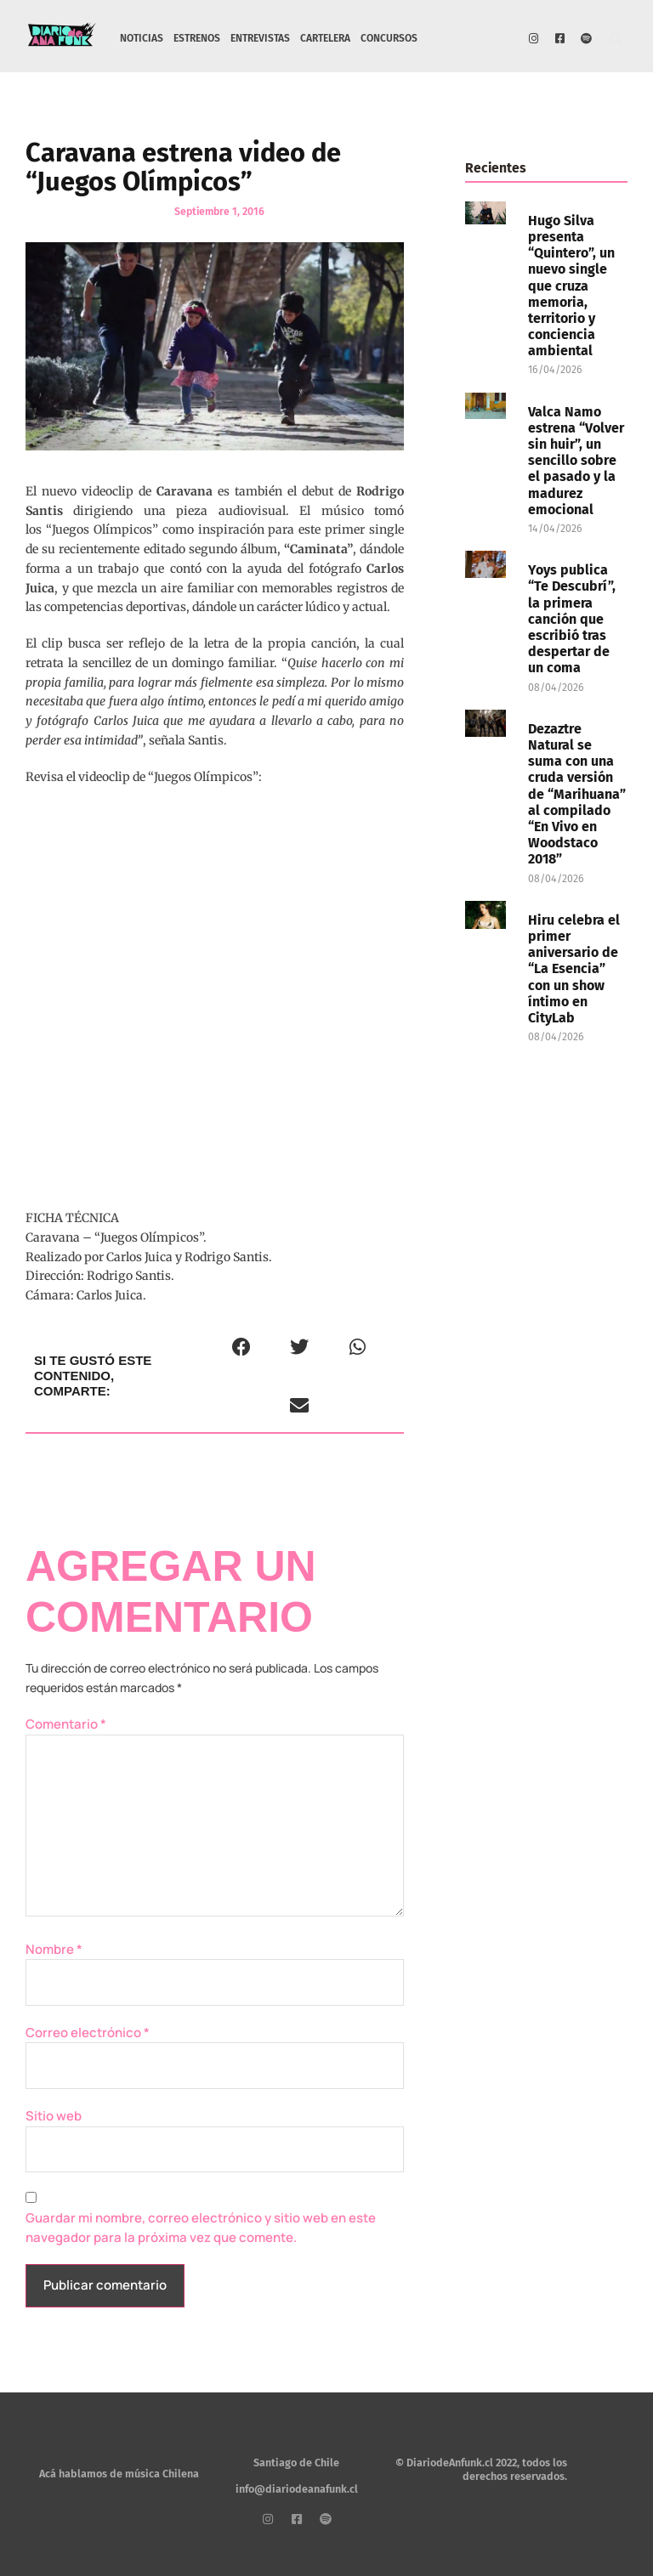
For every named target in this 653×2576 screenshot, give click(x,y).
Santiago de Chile (296, 2462)
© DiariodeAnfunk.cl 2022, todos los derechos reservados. (481, 2469)
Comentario (66, 1724)
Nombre (54, 1949)
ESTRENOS (196, 38)
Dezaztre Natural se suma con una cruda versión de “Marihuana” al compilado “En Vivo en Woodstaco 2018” (577, 794)
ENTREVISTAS (260, 38)
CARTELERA (325, 38)
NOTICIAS (141, 38)
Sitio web (54, 2116)
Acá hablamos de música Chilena (119, 2473)
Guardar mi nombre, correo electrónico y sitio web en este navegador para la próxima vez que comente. (201, 2227)
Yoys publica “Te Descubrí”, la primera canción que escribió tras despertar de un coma (572, 619)
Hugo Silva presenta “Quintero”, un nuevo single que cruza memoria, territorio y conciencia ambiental (571, 286)
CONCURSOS (389, 38)
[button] (616, 40)
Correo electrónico (88, 2032)
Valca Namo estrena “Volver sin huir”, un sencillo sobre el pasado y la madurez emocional (576, 461)
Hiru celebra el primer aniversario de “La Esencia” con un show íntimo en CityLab (574, 969)
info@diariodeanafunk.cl (297, 2489)
